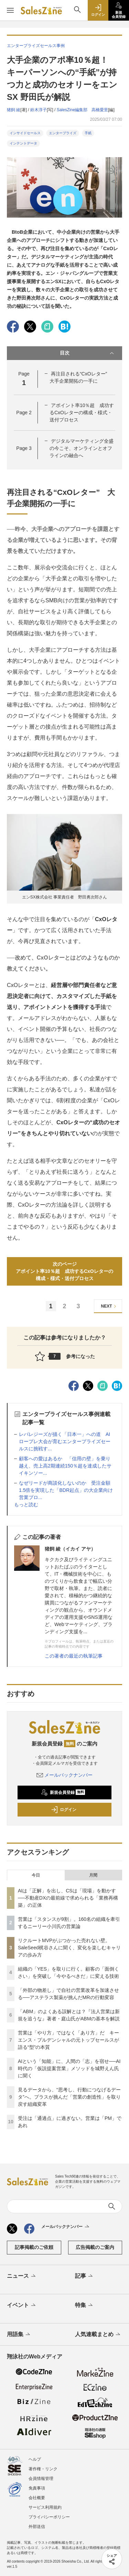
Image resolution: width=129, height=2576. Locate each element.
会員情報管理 (41, 2478)
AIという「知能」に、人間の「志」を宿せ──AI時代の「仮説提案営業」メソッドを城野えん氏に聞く (69, 2068)
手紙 (88, 133)
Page (23, 412)
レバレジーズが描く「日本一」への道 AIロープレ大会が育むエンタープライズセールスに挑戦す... (64, 1441)
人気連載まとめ (98, 2334)
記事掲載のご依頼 (34, 2247)
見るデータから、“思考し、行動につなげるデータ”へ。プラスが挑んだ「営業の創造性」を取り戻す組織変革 (69, 2097)
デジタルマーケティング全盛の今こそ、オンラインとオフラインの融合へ (82, 448)
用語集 (19, 2334)
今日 (36, 1875)
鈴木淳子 (38, 109)
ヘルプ (35, 2459)
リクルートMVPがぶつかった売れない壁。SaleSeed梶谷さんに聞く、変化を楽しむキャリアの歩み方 (69, 1948)
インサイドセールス (25, 133)
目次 (88, 353)
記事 (84, 2276)
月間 (93, 1875)
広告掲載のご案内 (95, 2247)
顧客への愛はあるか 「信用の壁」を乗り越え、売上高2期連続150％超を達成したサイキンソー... (65, 1466)
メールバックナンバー (64, 1775)
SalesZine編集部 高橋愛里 (82, 109)
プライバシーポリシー (49, 2517)
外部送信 (37, 2526)
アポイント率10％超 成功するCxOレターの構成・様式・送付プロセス (82, 412)
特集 (84, 2305)
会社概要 (37, 2497)
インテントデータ (23, 143)
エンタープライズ (62, 133)
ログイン (63, 1809)
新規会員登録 (63, 1792)
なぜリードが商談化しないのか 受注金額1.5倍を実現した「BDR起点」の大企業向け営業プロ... (66, 1490)
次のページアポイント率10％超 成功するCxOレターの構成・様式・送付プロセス (64, 1271)
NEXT (109, 1306)
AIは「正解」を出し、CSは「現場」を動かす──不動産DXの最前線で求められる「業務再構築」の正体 (68, 1898)
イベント (22, 2305)
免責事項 (37, 2488)
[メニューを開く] (10, 10)
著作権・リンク (43, 2469)
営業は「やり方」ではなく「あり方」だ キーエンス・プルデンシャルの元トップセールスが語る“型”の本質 (68, 2040)
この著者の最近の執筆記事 (74, 1656)
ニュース (22, 2276)
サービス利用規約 (45, 2507)
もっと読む (26, 1504)
